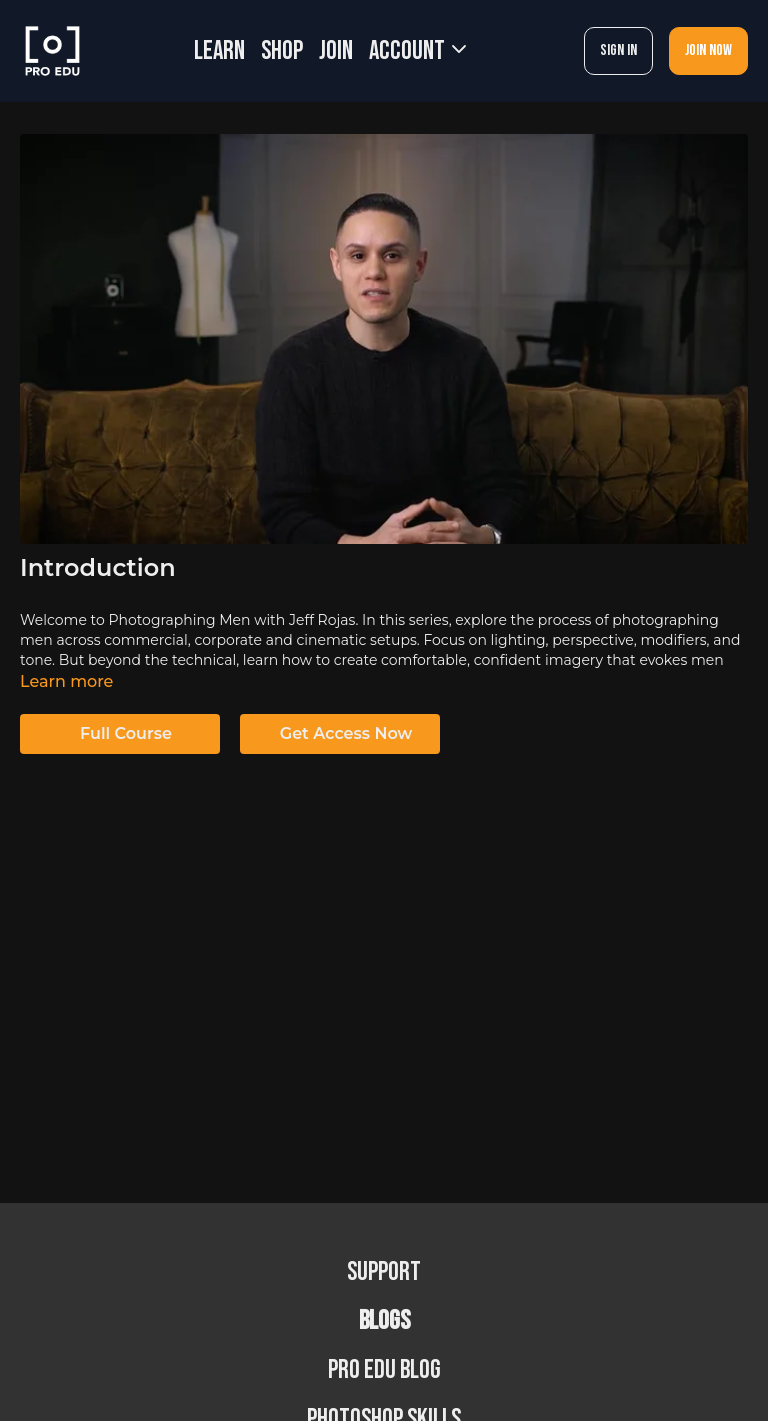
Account (417, 51)
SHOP (282, 51)
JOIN (336, 51)
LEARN (219, 51)
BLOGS (384, 1321)
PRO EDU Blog (384, 1370)
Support (384, 1272)
